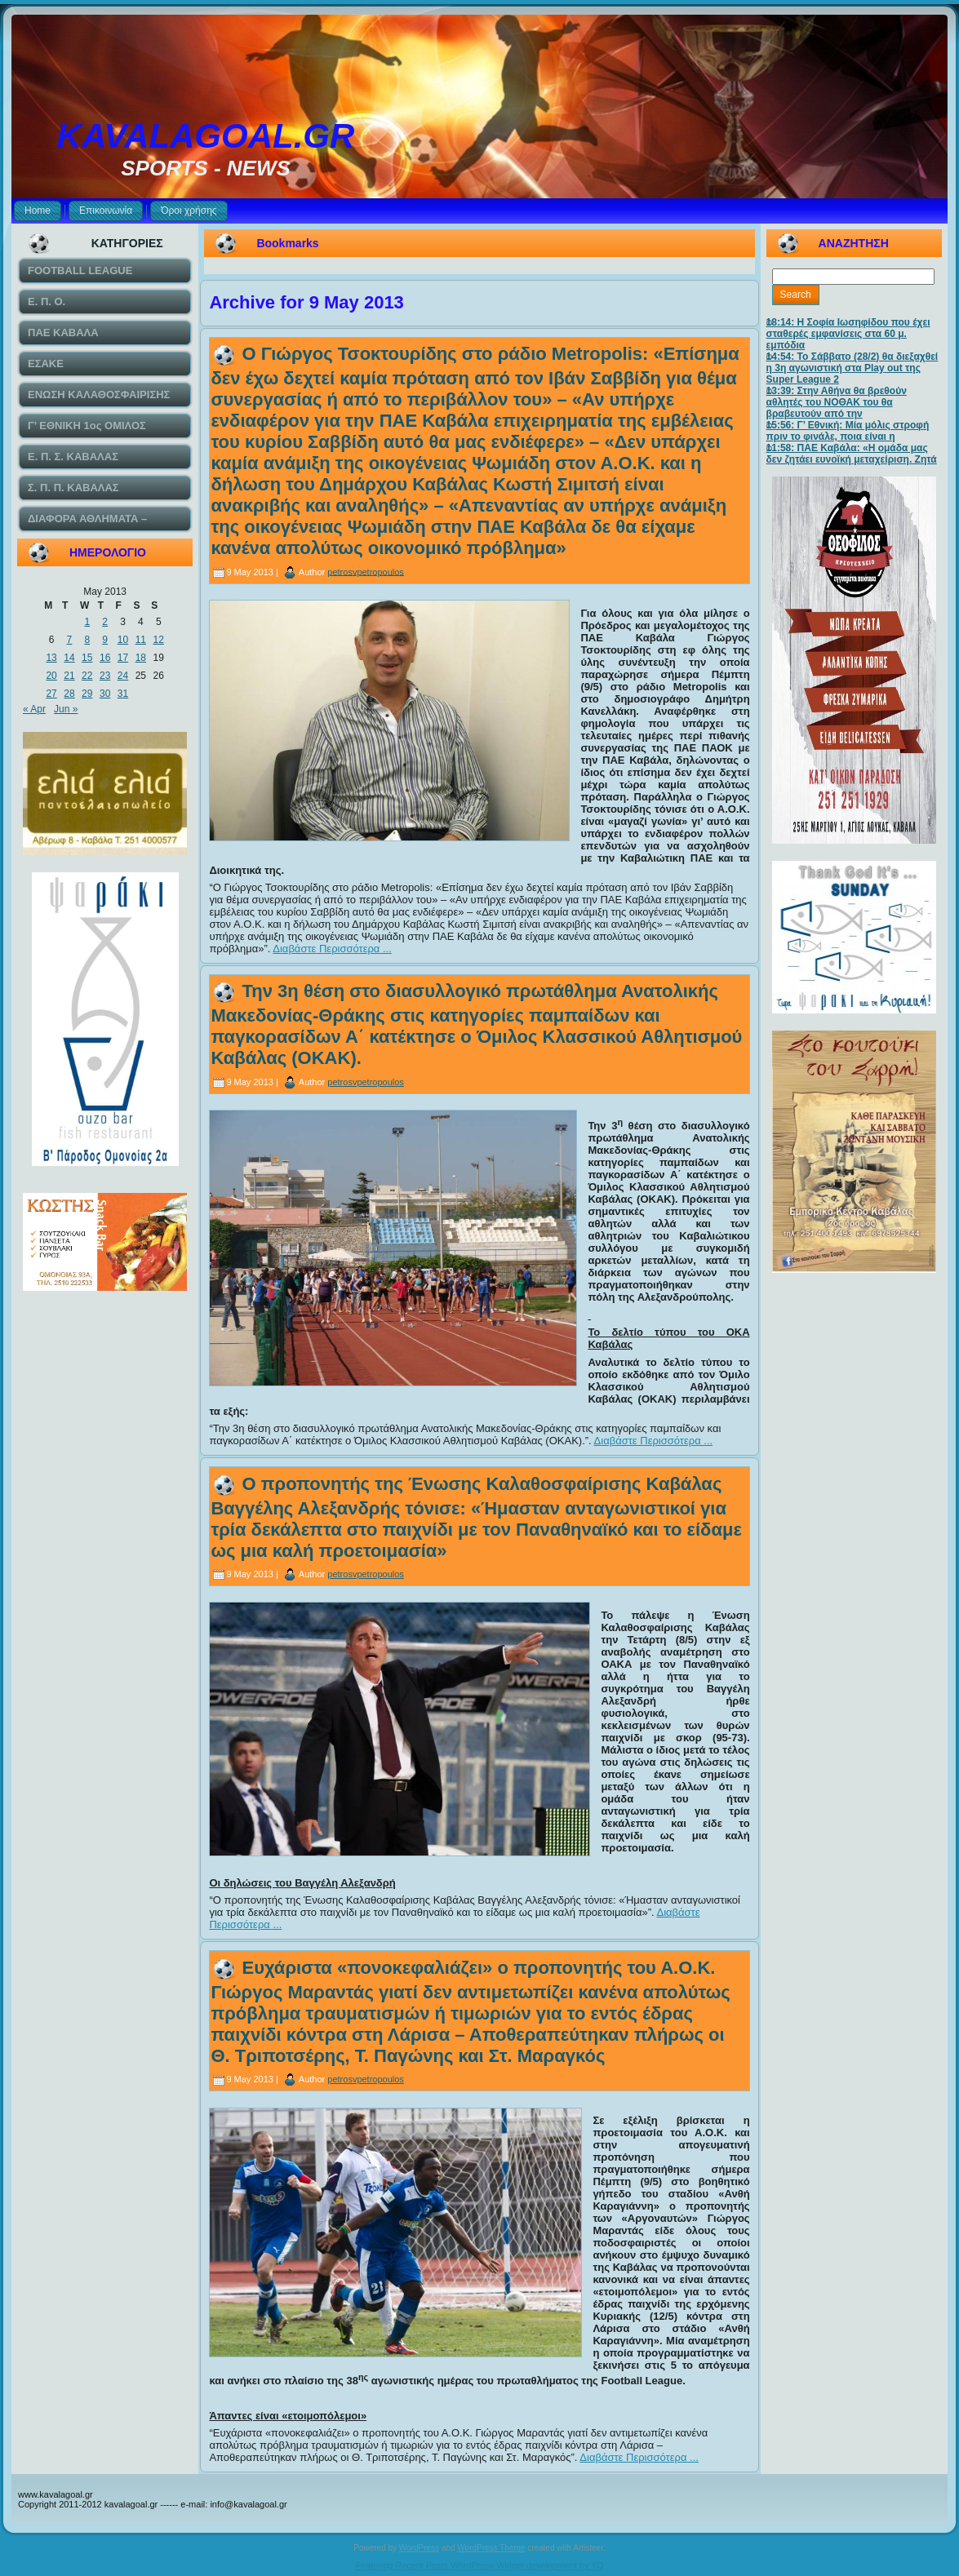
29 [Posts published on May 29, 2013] (87, 693)
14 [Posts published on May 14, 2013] (69, 657)
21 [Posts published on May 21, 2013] (69, 675)
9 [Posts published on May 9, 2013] (105, 639)
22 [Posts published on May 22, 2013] (87, 675)
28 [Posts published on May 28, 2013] (69, 693)
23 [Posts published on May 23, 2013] (105, 675)
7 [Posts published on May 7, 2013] (70, 639)
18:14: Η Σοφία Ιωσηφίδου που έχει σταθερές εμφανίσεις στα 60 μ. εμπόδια (848, 334)
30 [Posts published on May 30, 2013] (105, 693)
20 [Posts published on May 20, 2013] (51, 675)
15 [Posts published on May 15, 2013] (87, 657)
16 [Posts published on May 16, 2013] (105, 657)
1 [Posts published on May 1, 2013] (87, 621)
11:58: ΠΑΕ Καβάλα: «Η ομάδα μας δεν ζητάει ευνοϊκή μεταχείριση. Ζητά (851, 453)
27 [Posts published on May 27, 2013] (51, 693)
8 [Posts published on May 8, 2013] (87, 639)
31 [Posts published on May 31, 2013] (123, 693)
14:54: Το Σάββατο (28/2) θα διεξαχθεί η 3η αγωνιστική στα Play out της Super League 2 (852, 368)
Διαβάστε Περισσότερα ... (332, 948)
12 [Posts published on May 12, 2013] (158, 639)
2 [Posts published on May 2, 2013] (105, 621)
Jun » (66, 709)
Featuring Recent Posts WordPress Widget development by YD (480, 2565)
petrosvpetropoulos (365, 571)
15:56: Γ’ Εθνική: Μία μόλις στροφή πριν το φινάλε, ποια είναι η (848, 430)
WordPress (419, 2547)
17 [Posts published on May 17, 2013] (123, 657)
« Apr (34, 709)
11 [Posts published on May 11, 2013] (140, 639)
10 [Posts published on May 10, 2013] (123, 639)
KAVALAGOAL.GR (206, 136)
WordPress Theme (491, 2547)
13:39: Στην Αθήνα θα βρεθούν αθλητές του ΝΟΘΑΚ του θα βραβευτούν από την (836, 402)
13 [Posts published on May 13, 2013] (51, 657)
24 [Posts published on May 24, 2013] (123, 675)
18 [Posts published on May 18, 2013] (140, 657)
